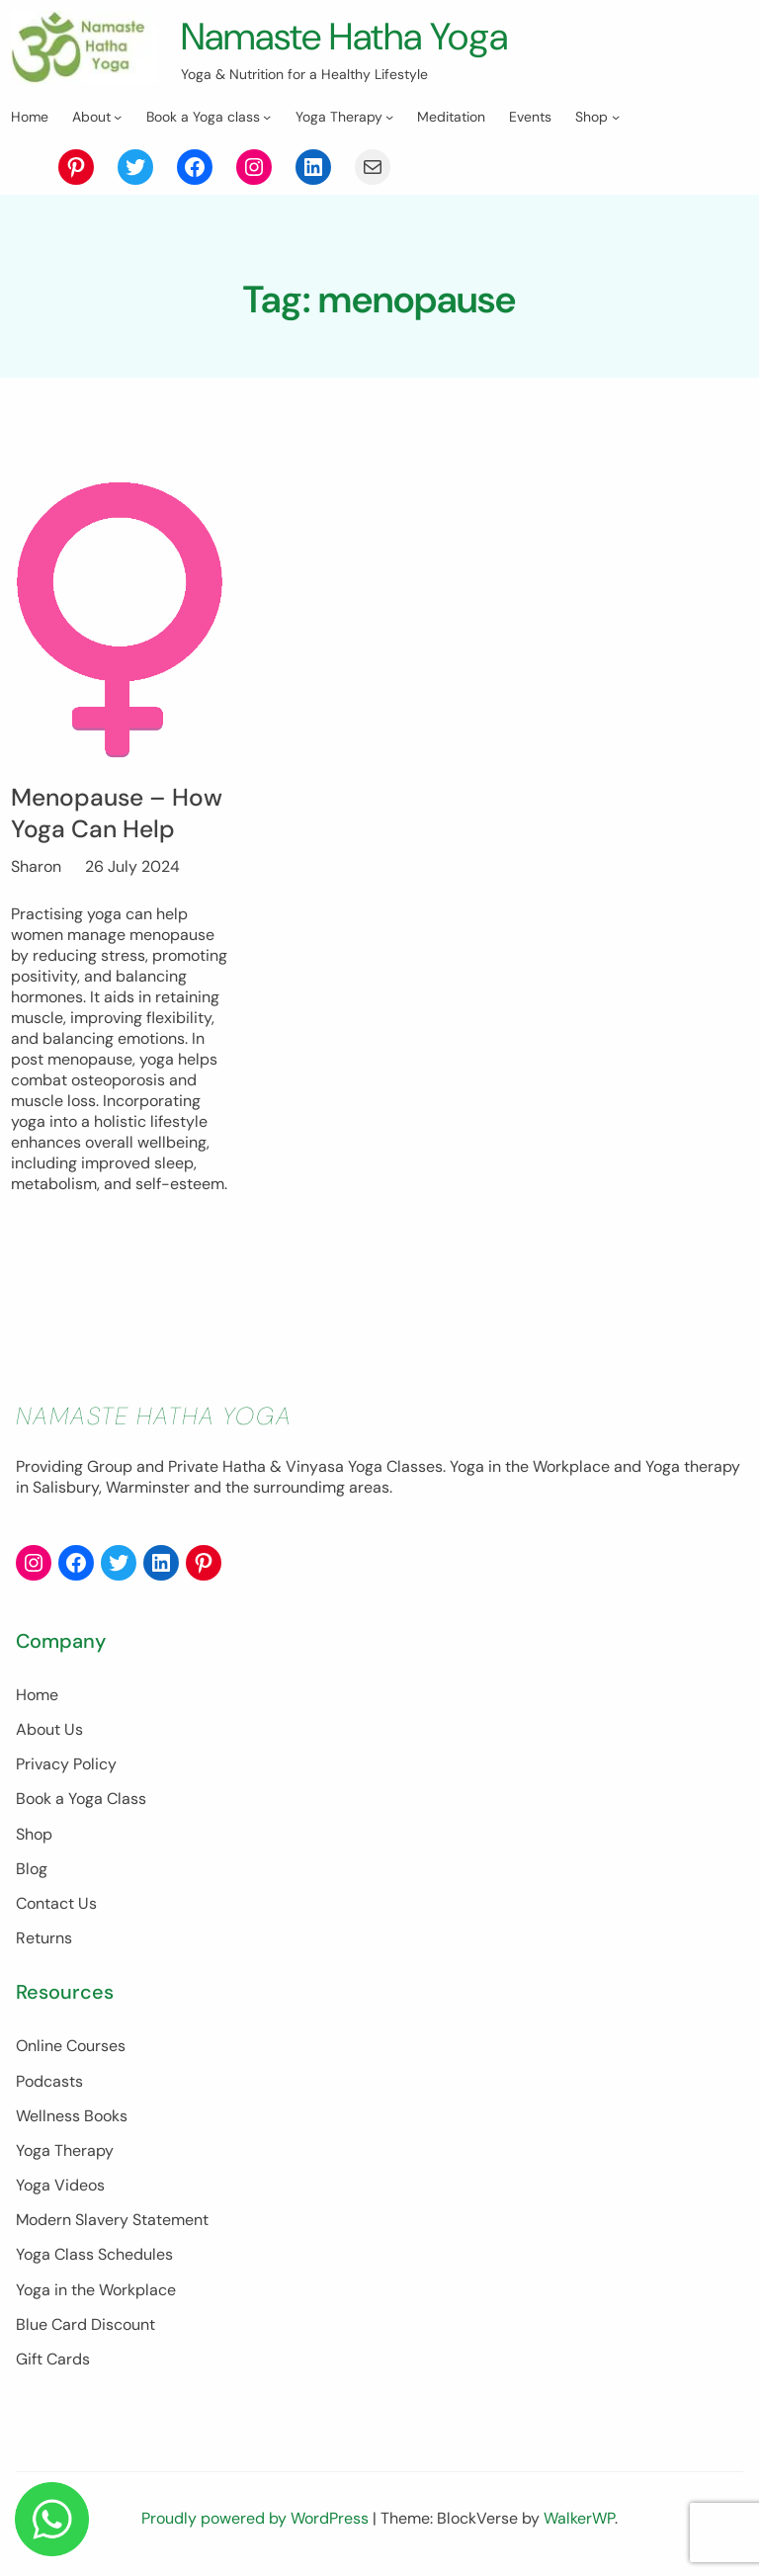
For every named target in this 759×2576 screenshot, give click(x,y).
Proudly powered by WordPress (257, 2518)
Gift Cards (53, 2359)
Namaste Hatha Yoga (344, 36)
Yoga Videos (60, 2185)
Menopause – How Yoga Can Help (116, 813)
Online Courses (71, 2045)
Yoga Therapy (65, 2150)
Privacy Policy (66, 1764)
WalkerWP (579, 2518)
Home (37, 1694)
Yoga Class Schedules (94, 2254)
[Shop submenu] (616, 117)
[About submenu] (118, 117)
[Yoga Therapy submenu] (389, 117)
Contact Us (56, 1903)
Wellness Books (71, 2115)
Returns (44, 1938)
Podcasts (49, 2081)
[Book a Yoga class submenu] (267, 117)
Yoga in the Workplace (96, 2289)
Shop (34, 1834)
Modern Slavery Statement (112, 2219)
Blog (31, 1868)
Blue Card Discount (85, 2324)
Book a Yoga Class (81, 1798)
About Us (49, 1729)
